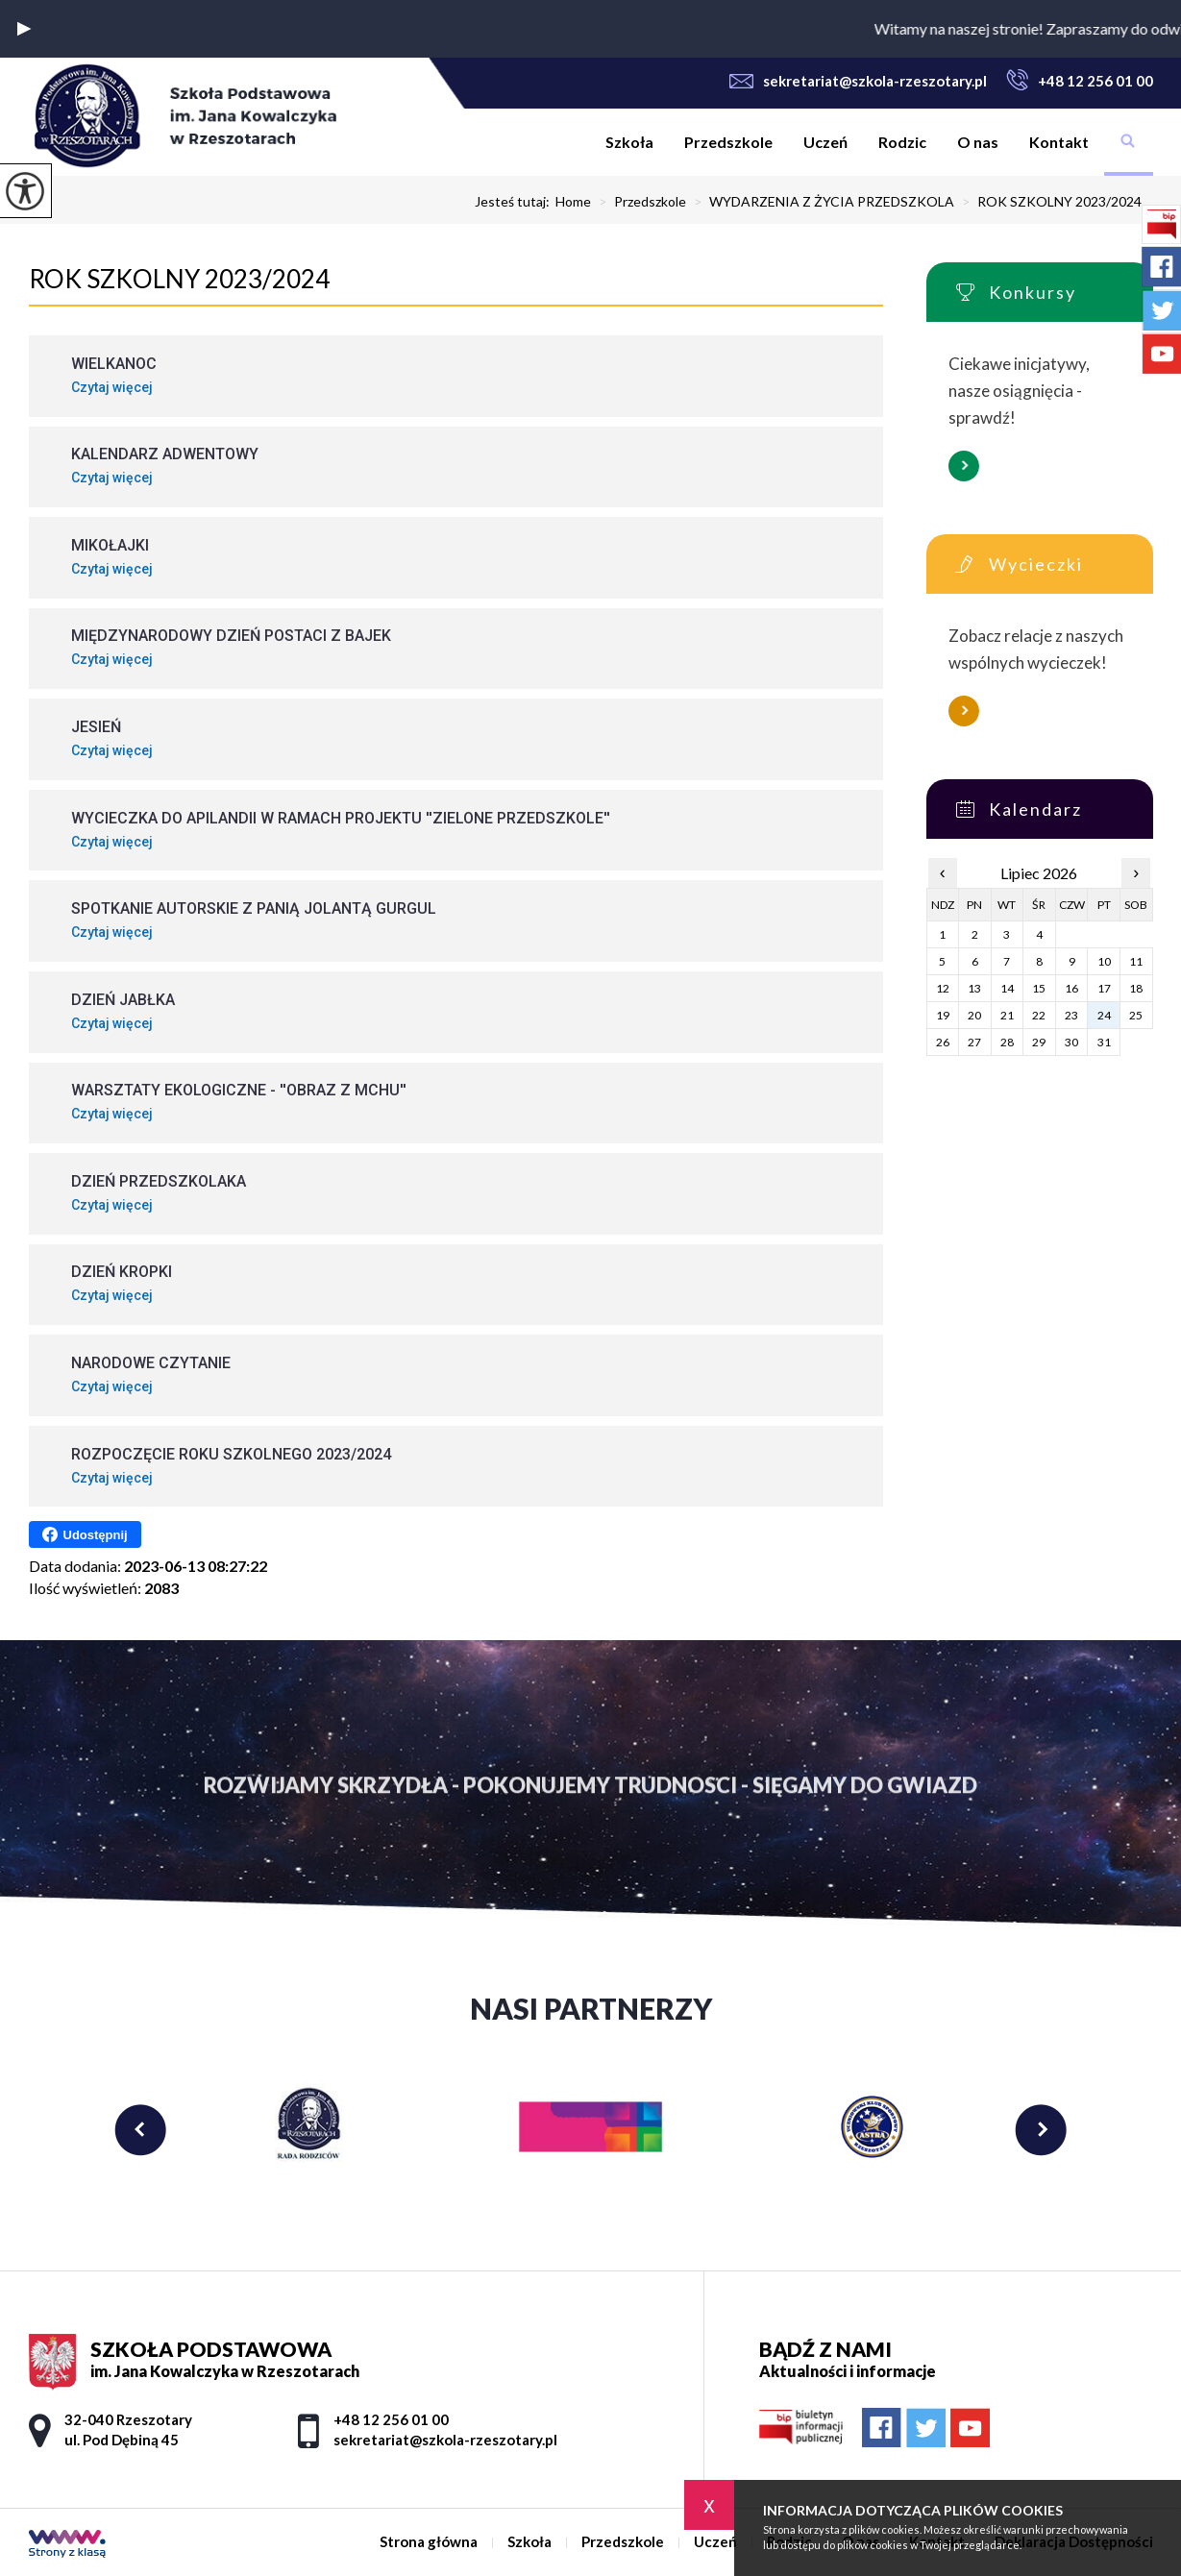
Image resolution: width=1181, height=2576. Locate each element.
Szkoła (629, 142)
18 (1136, 988)
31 (1104, 1042)
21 (1007, 1015)
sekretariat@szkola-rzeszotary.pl (858, 80)
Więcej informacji (963, 466)
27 (974, 1042)
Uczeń (825, 142)
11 (1136, 961)
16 (1071, 988)
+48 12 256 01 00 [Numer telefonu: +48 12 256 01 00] (391, 2419)
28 (1007, 1042)
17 (1104, 988)
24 (1104, 1015)
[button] (24, 29)
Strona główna (574, 142)
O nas (977, 142)
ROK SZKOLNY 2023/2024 (179, 278)
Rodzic (902, 142)
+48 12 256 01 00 (1079, 79)
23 (1071, 1015)
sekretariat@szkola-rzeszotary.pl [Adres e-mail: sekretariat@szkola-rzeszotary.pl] (445, 2439)
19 (942, 1015)
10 (1104, 961)
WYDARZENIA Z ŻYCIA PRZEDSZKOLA (820, 202)
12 (942, 988)
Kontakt (1059, 142)
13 (974, 988)
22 (1039, 1015)
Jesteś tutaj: (515, 202)
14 (1007, 988)
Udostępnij (85, 1534)
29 (1039, 1042)
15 (1039, 988)
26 (942, 1042)
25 (1136, 1015)
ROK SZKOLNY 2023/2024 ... (1053, 202)
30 (1071, 1042)
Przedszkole (728, 142)
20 (974, 1015)
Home (573, 202)
